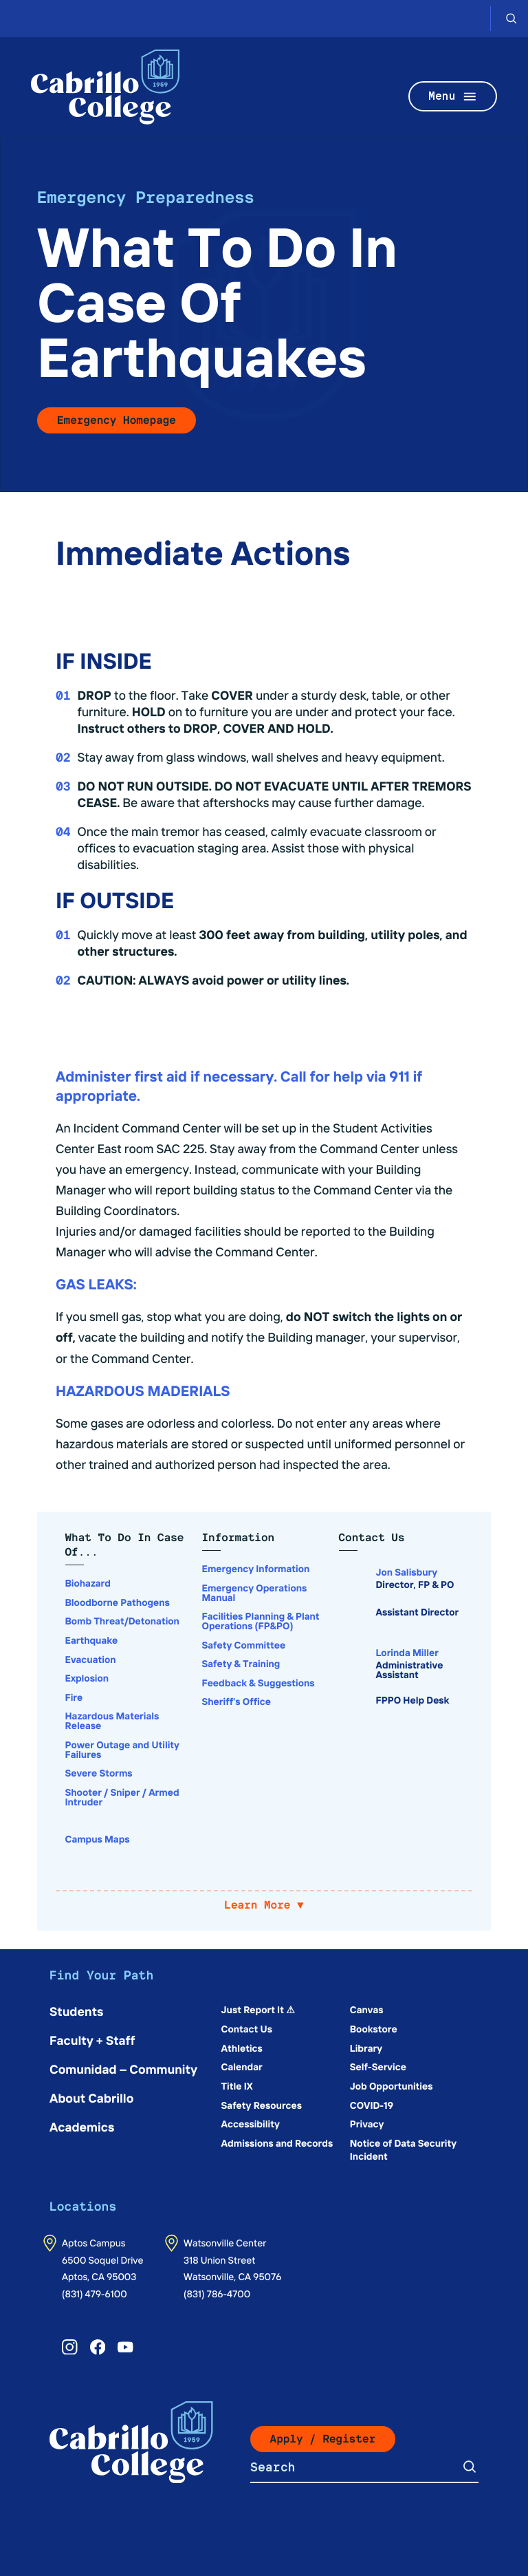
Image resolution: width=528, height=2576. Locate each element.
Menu (453, 97)
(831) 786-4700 (217, 2293)
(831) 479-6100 (94, 2293)
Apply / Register (323, 2438)
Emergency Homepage (116, 420)
